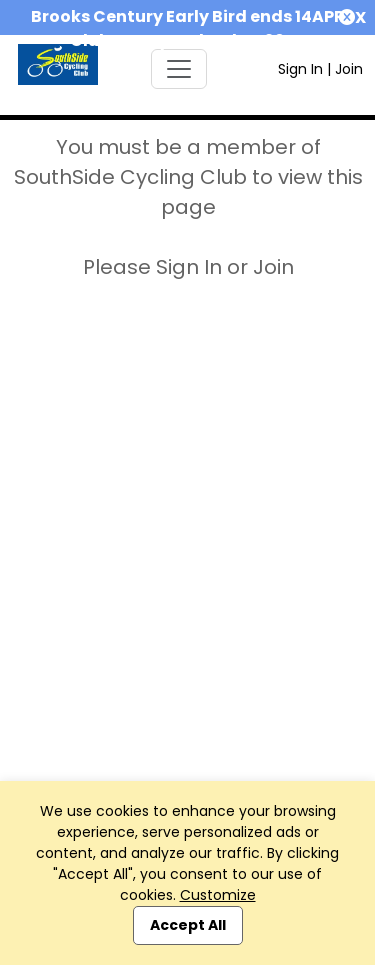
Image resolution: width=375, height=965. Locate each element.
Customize (218, 895)
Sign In (300, 69)
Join (349, 69)
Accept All (188, 925)
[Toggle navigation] (179, 69)
